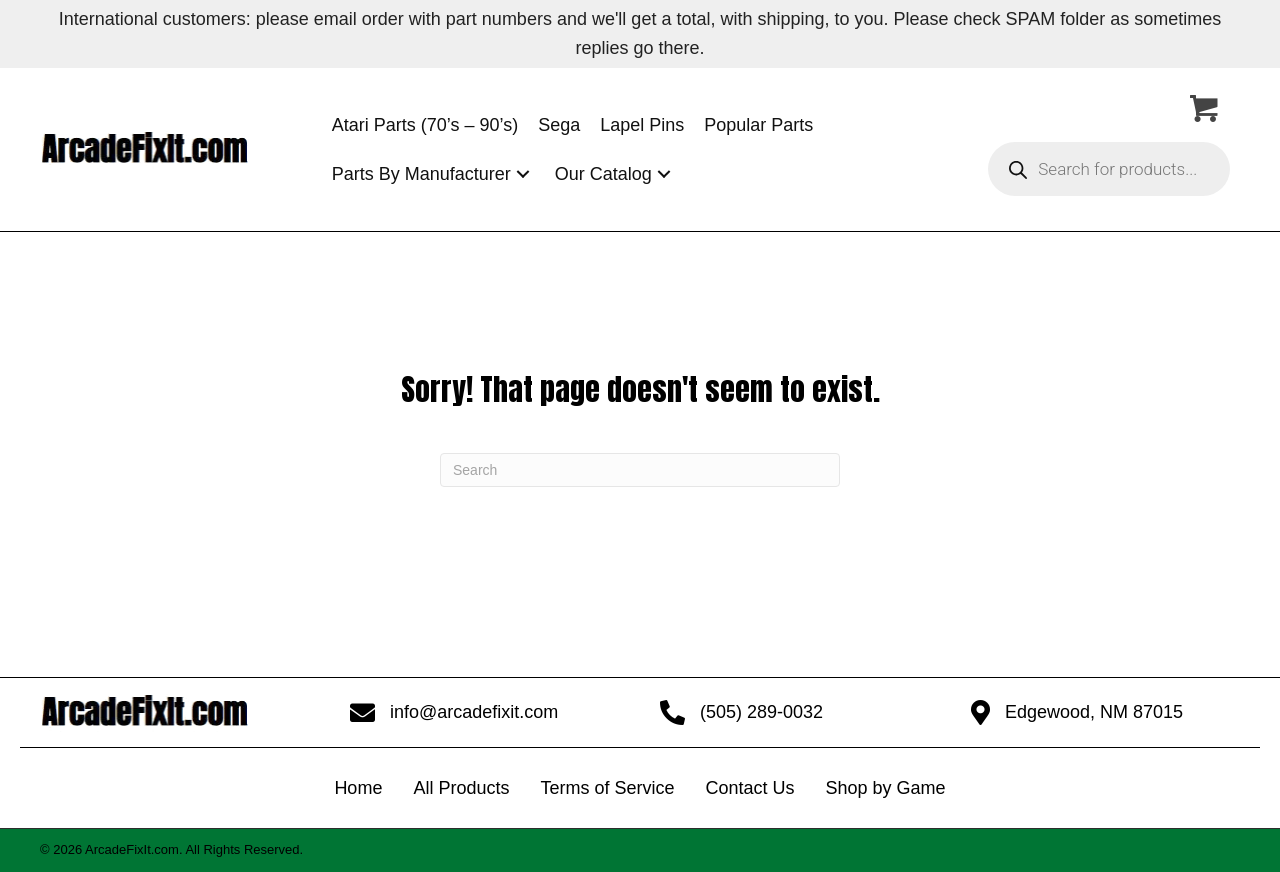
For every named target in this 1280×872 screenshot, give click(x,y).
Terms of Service (607, 788)
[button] (523, 174)
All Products (461, 788)
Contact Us (749, 788)
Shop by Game (886, 788)
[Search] (640, 470)
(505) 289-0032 (761, 712)
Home (358, 788)
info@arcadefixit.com (474, 712)
